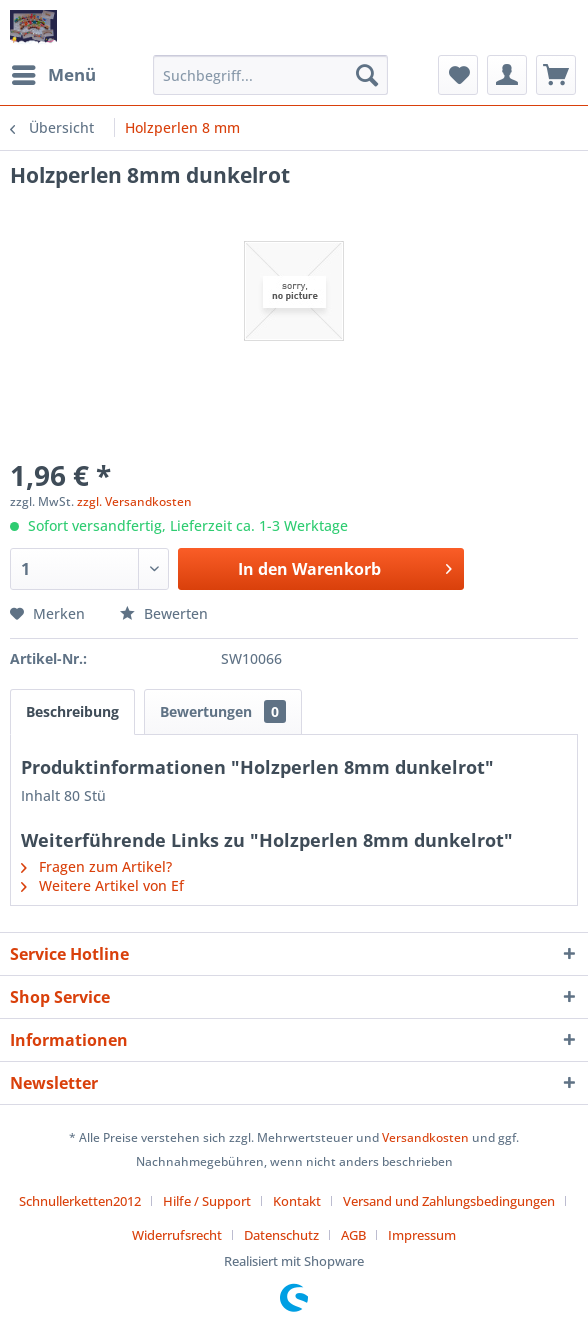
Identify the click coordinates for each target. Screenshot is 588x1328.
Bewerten (164, 613)
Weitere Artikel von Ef (102, 885)
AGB (353, 1235)
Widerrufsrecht (177, 1235)
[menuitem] (53, 75)
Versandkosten (425, 1137)
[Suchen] (367, 75)
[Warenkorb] (556, 75)
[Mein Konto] (507, 75)
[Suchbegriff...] (270, 75)
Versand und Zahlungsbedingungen (449, 1201)
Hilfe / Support (207, 1201)
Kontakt (297, 1201)
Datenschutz (281, 1235)
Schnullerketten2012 (80, 1201)
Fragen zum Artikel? (96, 866)
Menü (54, 72)
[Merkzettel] (458, 75)
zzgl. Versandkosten (134, 501)
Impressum (422, 1235)
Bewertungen (223, 711)
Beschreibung (72, 711)
